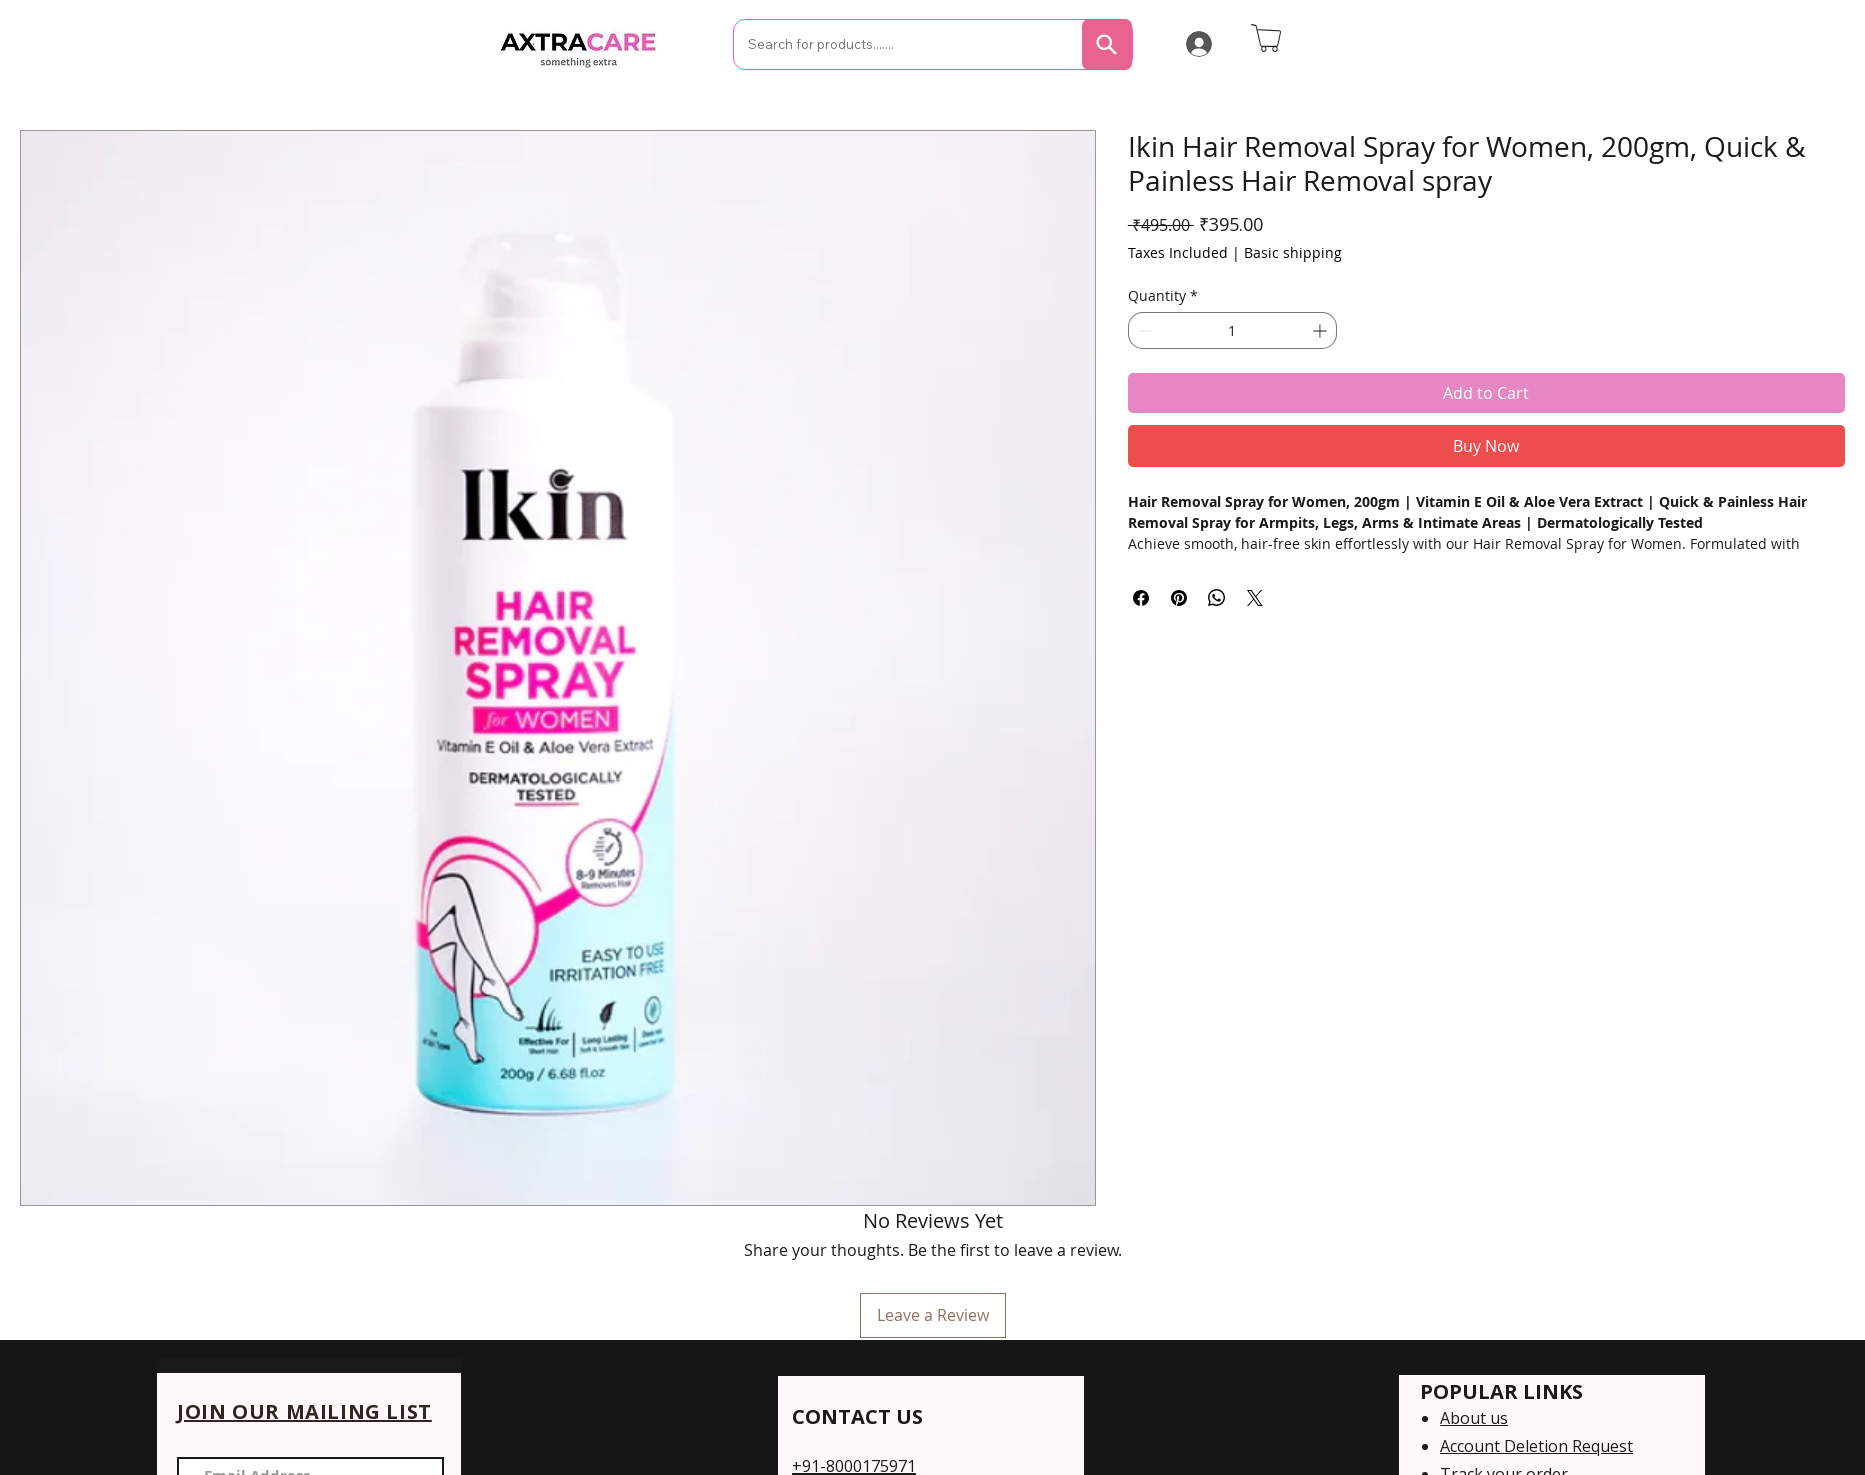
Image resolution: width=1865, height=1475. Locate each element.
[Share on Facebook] (1141, 598)
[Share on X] (1255, 598)
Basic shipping (1293, 252)
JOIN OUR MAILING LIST (304, 1411)
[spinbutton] (1232, 330)
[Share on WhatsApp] (1217, 598)
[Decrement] (1143, 330)
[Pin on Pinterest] (1179, 598)
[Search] (1107, 44)
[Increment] (1321, 330)
